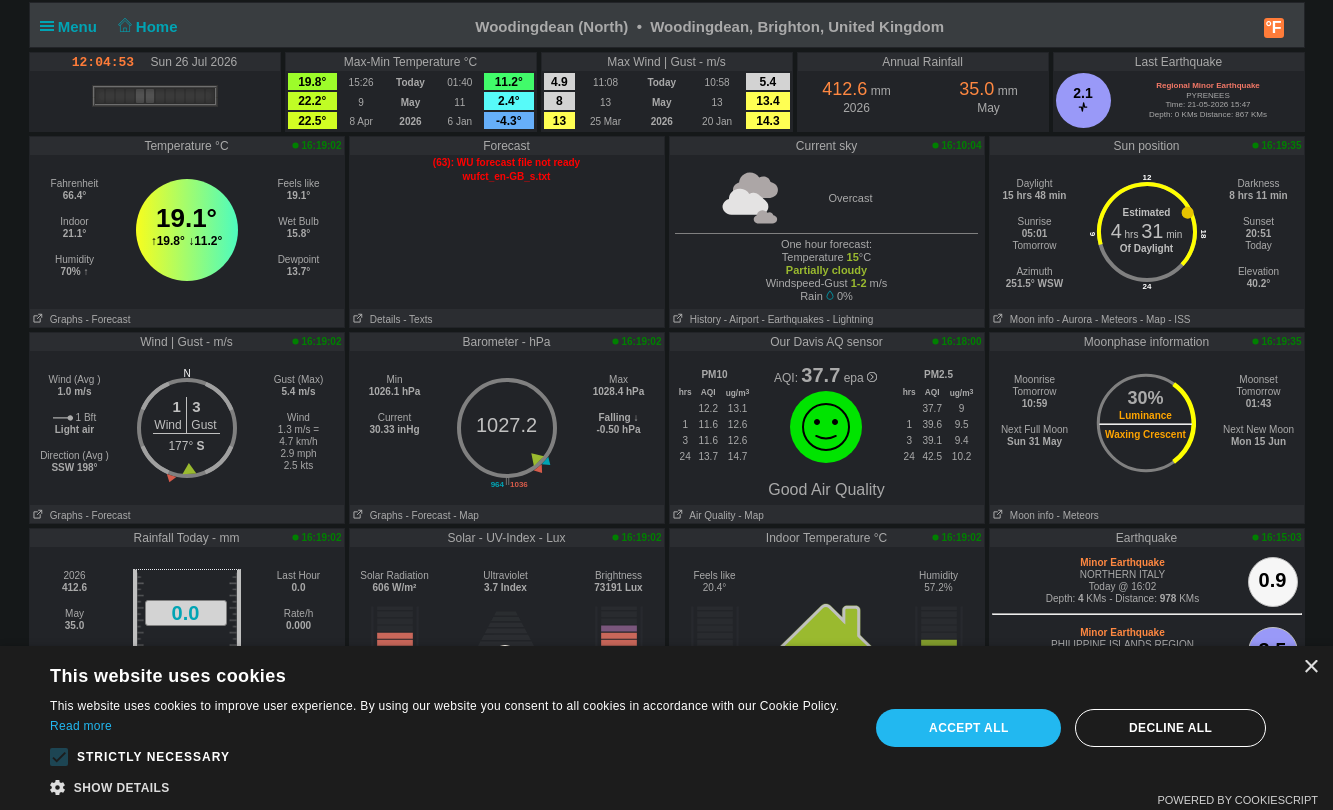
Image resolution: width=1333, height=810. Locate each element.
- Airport (741, 319)
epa (860, 378)
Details (375, 319)
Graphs (56, 319)
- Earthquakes (793, 319)
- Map (1153, 319)
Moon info (1022, 319)
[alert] (666, 728)
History (695, 319)
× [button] (1310, 667)
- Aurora (1075, 319)
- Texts (417, 319)
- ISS (1179, 319)
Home (145, 26)
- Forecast (107, 319)
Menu (73, 26)
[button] (59, 757)
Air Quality (703, 515)
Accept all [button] (969, 728)
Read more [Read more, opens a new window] (81, 726)
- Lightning (850, 319)
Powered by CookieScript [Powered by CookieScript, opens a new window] (1237, 800)
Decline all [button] (1170, 728)
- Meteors (1116, 319)
